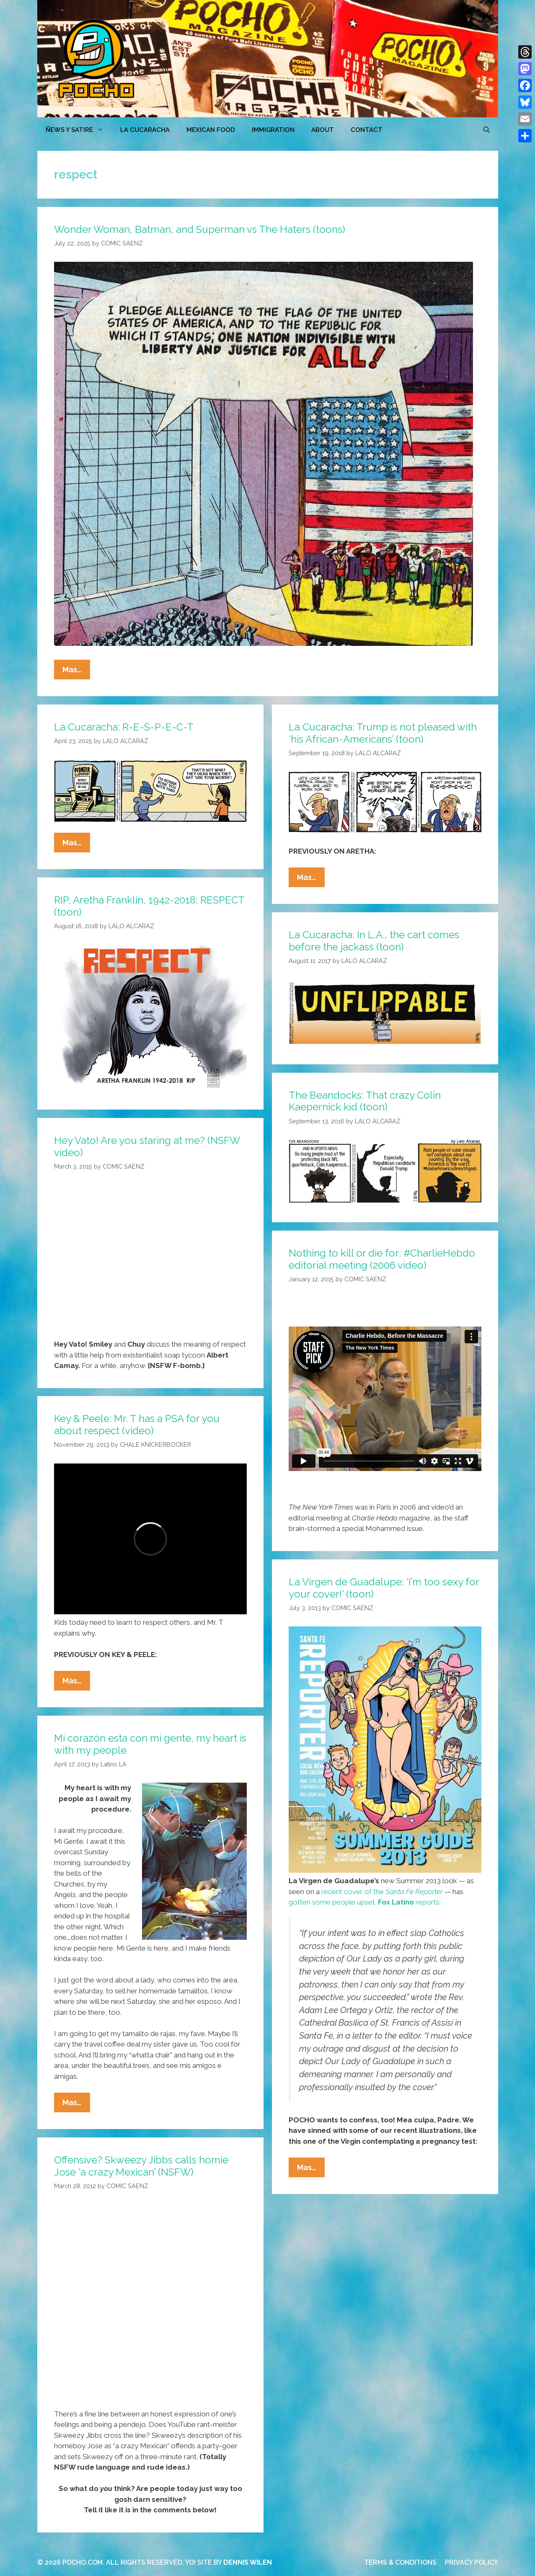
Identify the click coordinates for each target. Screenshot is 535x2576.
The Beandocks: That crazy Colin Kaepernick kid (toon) (365, 1101)
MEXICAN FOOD (210, 130)
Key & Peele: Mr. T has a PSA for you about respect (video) (137, 1424)
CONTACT (367, 130)
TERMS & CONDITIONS (400, 2562)
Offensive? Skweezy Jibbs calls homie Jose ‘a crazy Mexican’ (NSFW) (141, 2166)
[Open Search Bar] (486, 129)
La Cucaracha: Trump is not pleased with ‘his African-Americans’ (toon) (383, 733)
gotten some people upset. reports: (365, 1902)
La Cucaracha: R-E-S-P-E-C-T (124, 727)
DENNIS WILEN (247, 2562)
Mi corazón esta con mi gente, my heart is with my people (150, 1744)
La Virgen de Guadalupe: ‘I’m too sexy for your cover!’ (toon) (384, 1588)
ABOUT (322, 130)
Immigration (273, 130)
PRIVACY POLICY (471, 2562)
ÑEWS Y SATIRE (79, 129)
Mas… (76, 671)
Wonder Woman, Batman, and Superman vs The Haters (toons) (199, 229)
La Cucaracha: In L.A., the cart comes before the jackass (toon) (374, 941)
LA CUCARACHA (145, 130)
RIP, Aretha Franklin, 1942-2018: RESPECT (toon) (149, 906)
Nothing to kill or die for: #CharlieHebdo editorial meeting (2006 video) (382, 1259)
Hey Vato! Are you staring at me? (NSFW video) (147, 1146)
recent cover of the (382, 1891)
